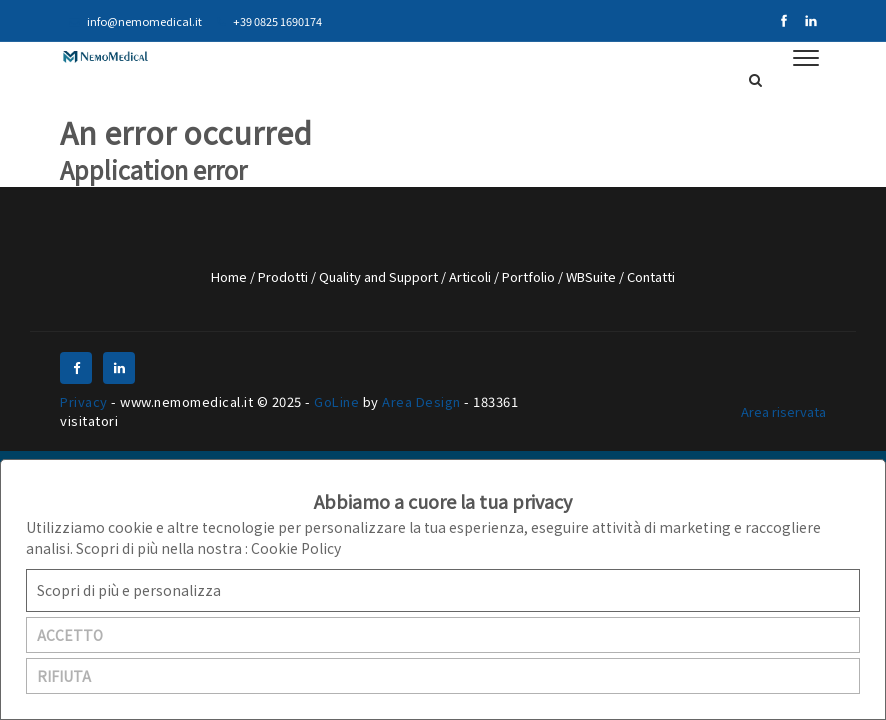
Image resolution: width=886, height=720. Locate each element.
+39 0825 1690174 (269, 21)
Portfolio (530, 276)
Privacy (84, 401)
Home (230, 276)
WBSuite (592, 276)
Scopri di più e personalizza (129, 590)
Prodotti (284, 276)
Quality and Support (380, 276)
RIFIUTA (64, 676)
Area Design (421, 401)
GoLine (336, 401)
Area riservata (783, 411)
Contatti (651, 276)
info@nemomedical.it (135, 21)
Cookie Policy (296, 548)
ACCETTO (70, 635)
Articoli (471, 276)
